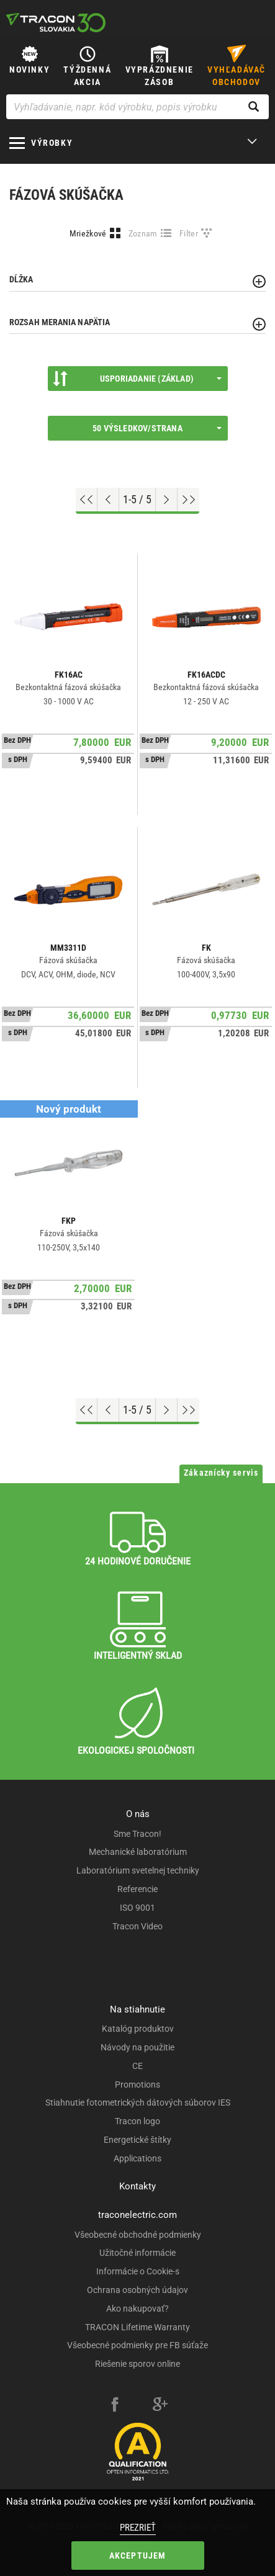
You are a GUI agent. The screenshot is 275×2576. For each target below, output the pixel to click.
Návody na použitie (137, 2047)
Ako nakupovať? (137, 2308)
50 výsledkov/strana (156, 428)
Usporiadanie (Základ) (137, 378)
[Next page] (167, 499)
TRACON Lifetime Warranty (137, 2327)
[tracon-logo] (56, 22)
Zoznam (143, 233)
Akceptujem (137, 2555)
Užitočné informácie (137, 2253)
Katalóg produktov (138, 2029)
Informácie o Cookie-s (137, 2271)
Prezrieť (138, 2527)
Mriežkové (88, 233)
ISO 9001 (137, 1908)
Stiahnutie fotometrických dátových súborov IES (137, 2102)
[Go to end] (188, 499)
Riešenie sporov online (137, 2364)
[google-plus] (160, 2406)
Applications (137, 2158)
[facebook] (115, 2406)
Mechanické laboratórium (138, 1852)
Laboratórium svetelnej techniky (137, 1870)
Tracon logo (137, 2121)
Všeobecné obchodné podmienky (137, 2235)
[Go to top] (86, 499)
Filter (188, 233)
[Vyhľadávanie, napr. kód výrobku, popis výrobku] (137, 106)
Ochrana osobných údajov (137, 2290)
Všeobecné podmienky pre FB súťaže (137, 2345)
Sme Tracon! (137, 1834)
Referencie (137, 1889)
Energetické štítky (137, 2140)
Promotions (137, 2084)
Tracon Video (137, 1926)
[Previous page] (108, 499)
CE (137, 2066)
